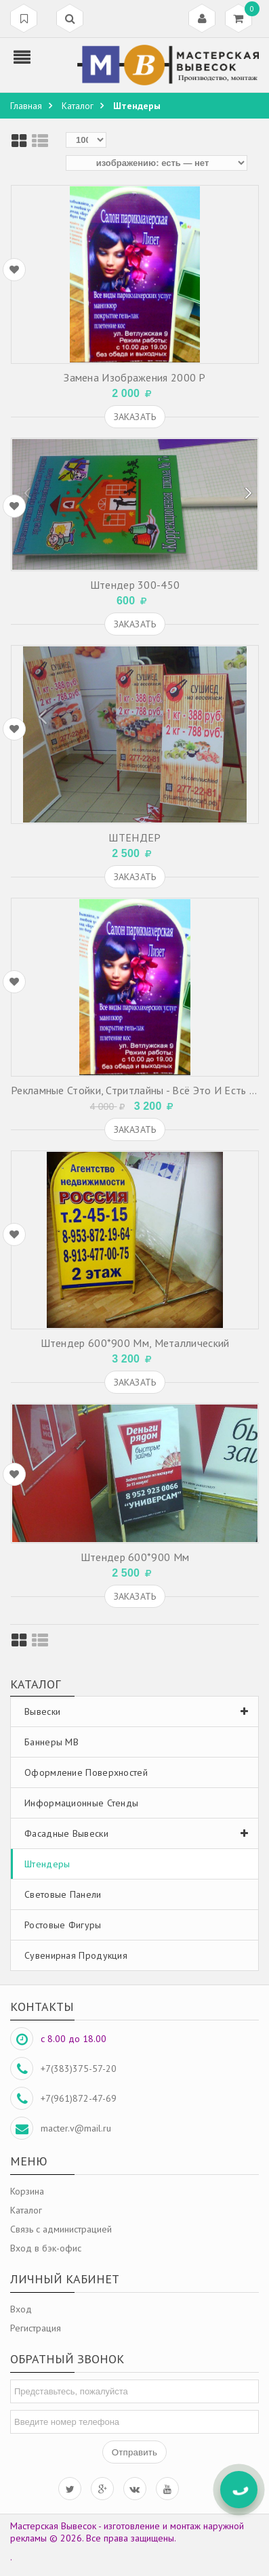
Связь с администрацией (61, 2229)
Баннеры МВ (51, 1742)
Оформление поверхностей (86, 1772)
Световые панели (63, 1894)
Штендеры (47, 1864)
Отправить (134, 2452)
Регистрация (35, 2328)
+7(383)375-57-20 (79, 2068)
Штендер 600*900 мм (135, 1557)
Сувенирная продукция (75, 1955)
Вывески (139, 1711)
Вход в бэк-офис (45, 2248)
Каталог (26, 2210)
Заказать (135, 417)
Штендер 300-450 (135, 584)
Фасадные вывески (139, 1833)
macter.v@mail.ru (76, 2128)
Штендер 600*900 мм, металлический (135, 1343)
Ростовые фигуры (63, 1925)
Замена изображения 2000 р (135, 377)
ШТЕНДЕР (134, 837)
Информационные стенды (81, 1803)
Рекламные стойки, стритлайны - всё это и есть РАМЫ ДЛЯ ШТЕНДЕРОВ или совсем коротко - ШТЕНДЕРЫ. (135, 1090)
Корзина (27, 2191)
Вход (21, 2309)
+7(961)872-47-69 (79, 2098)
